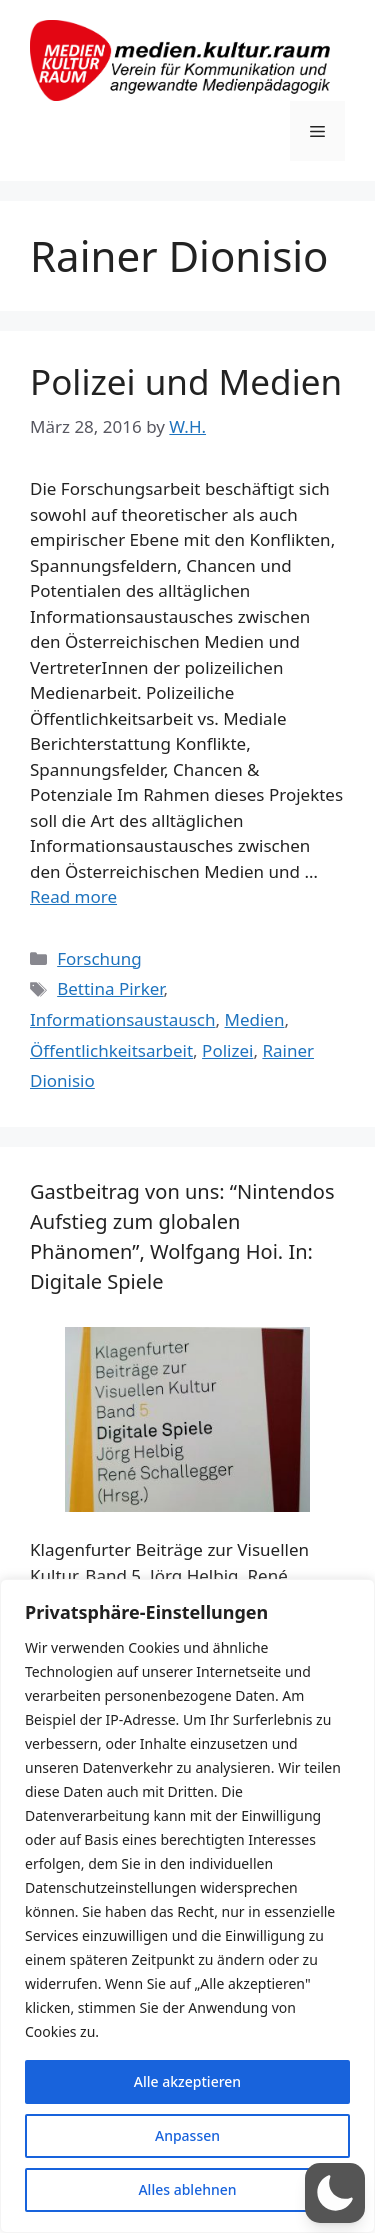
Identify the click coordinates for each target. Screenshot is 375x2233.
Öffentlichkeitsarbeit (111, 1050)
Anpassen (187, 2135)
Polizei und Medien (186, 381)
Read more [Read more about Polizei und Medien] (73, 896)
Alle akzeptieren (187, 2081)
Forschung (99, 958)
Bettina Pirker (110, 988)
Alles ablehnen (187, 2189)
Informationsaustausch (123, 1019)
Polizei (227, 1050)
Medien (254, 1019)
